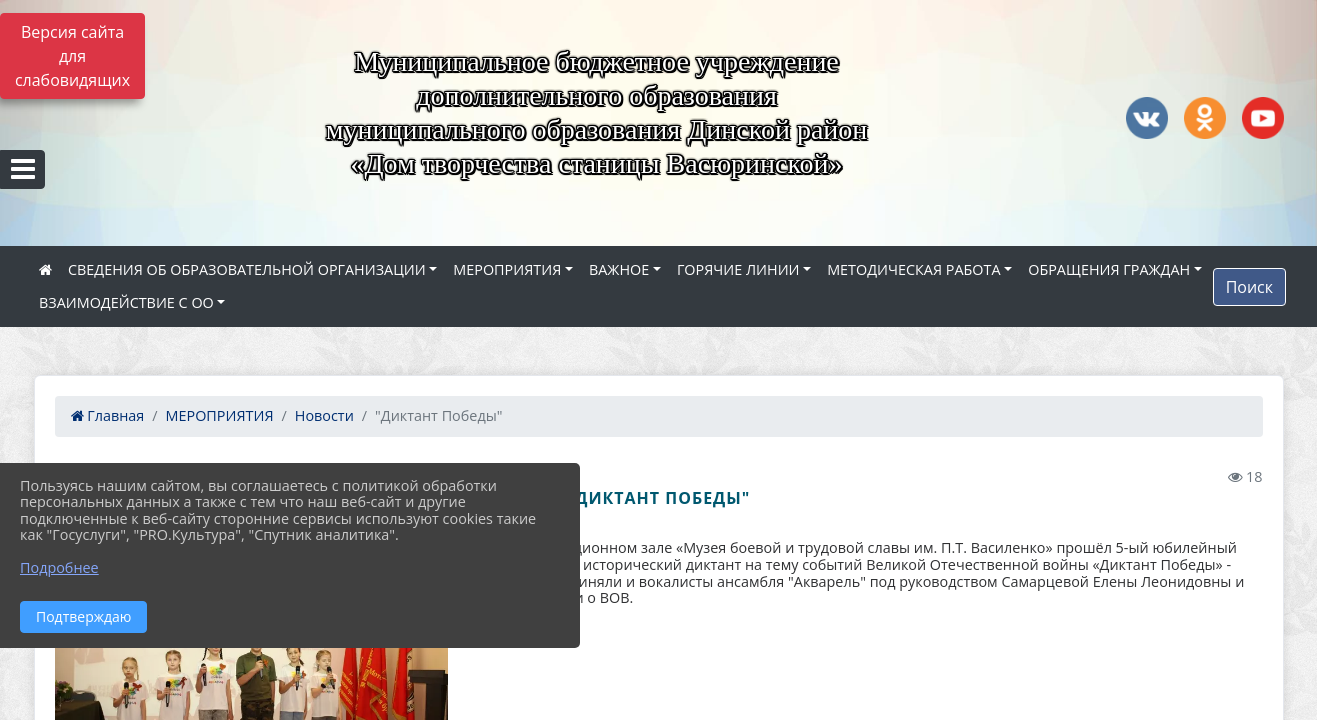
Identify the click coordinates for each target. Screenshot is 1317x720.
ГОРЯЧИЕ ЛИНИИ (738, 269)
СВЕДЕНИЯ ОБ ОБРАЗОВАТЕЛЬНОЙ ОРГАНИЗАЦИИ (247, 269)
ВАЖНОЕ (619, 269)
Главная (108, 415)
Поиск (1249, 287)
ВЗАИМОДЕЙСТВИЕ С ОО (126, 302)
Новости (324, 415)
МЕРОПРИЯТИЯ (507, 269)
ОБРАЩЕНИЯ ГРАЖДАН (1109, 269)
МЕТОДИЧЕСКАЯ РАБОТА (913, 269)
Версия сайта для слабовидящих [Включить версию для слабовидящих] (72, 56)
